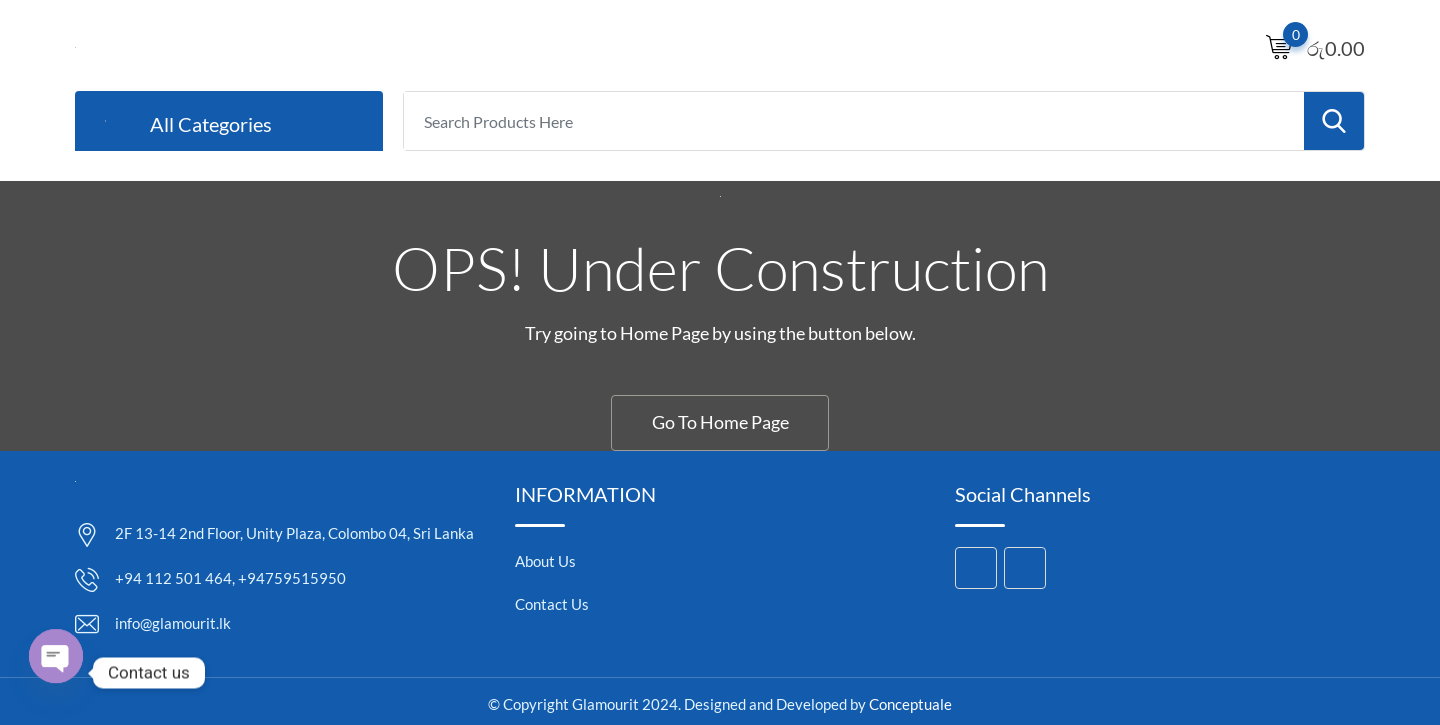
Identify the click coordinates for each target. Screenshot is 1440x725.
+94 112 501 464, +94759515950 (230, 578)
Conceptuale (910, 704)
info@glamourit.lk (173, 623)
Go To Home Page (720, 422)
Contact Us (552, 604)
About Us (545, 561)
